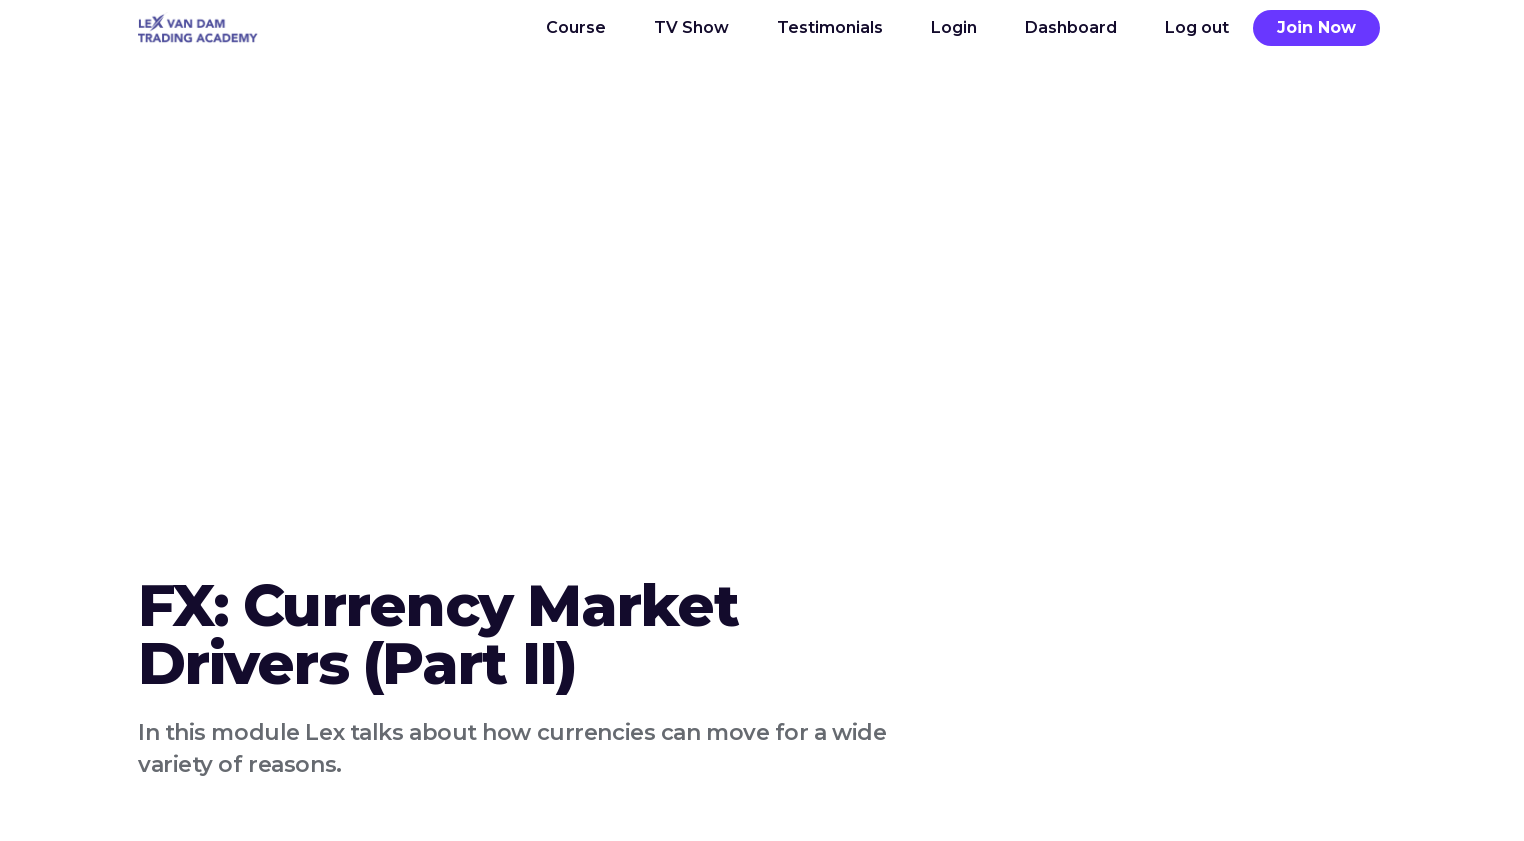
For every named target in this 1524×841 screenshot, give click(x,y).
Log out (1197, 27)
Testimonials (830, 27)
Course (576, 27)
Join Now (1316, 27)
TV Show (691, 27)
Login (954, 27)
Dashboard (1071, 27)
